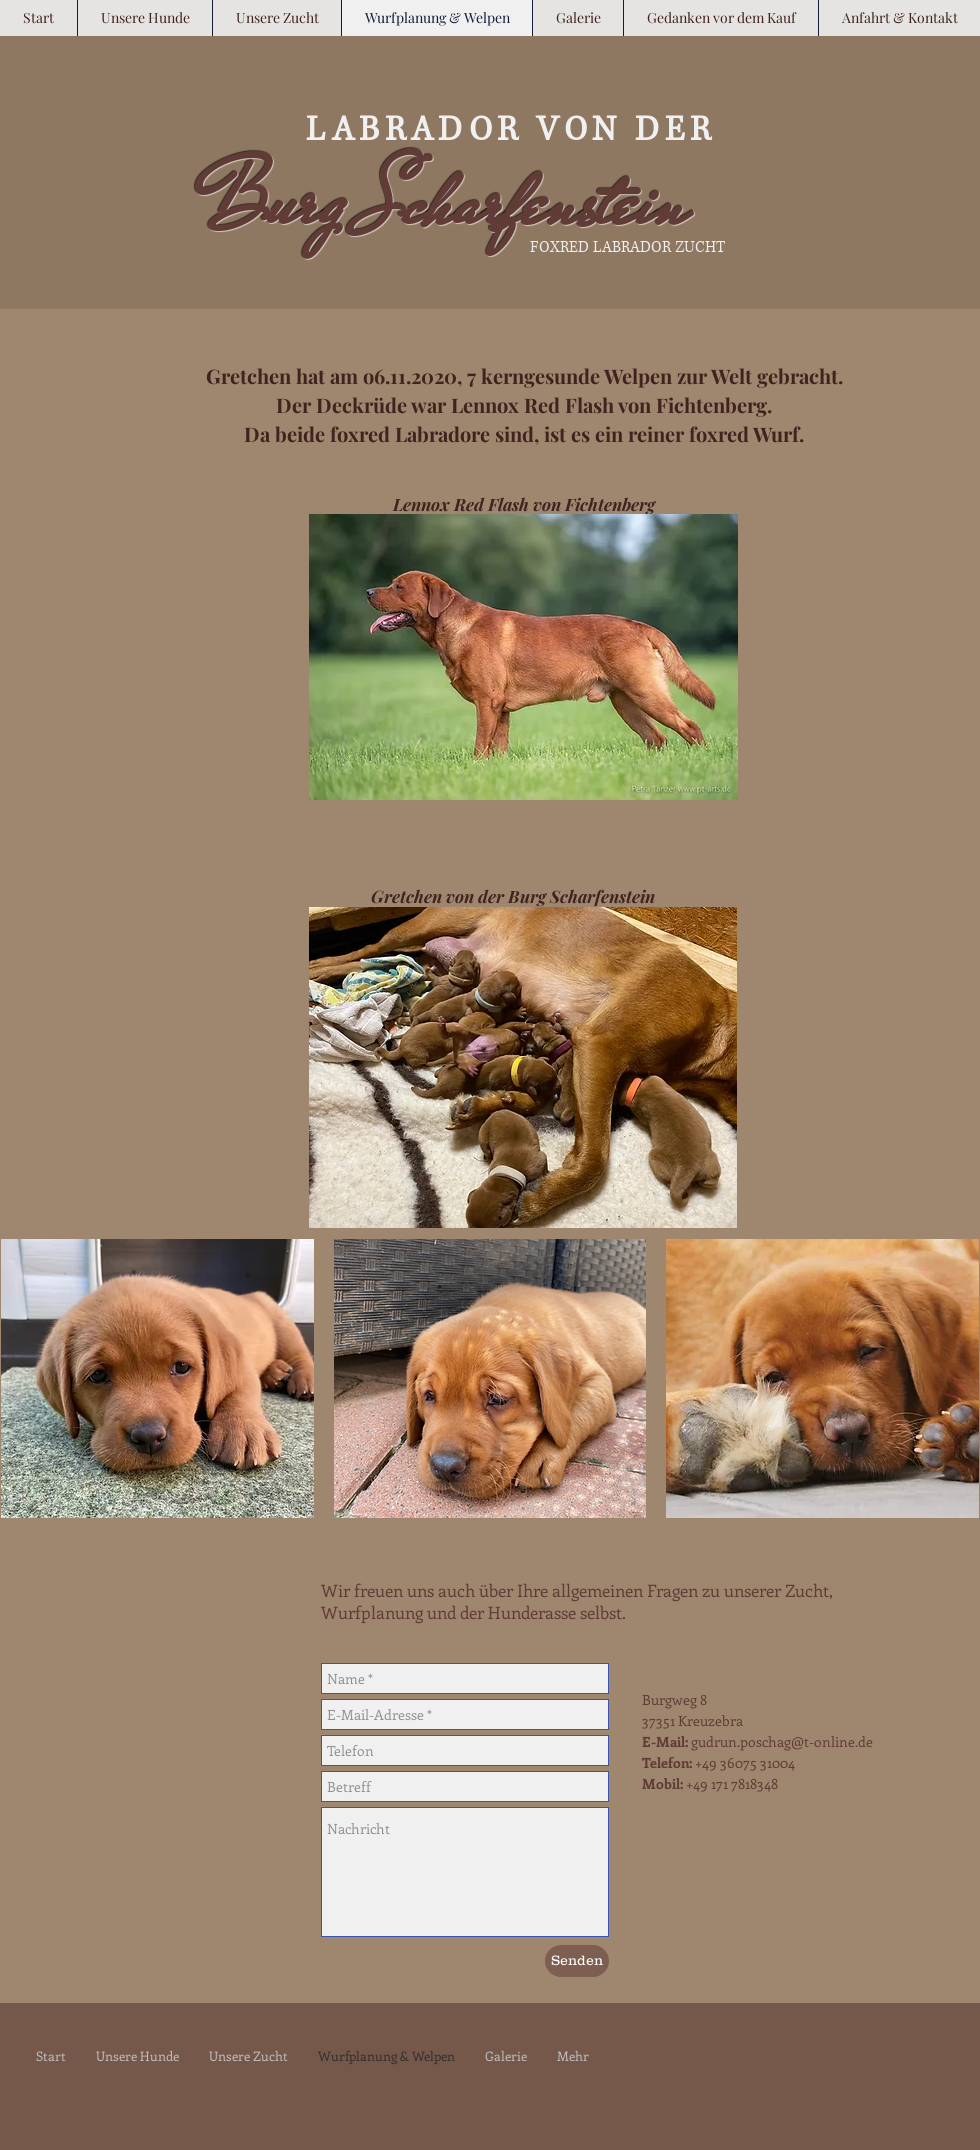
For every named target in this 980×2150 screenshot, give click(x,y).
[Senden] (577, 1961)
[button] (157, 1378)
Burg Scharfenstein (443, 203)
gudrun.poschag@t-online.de (782, 1741)
